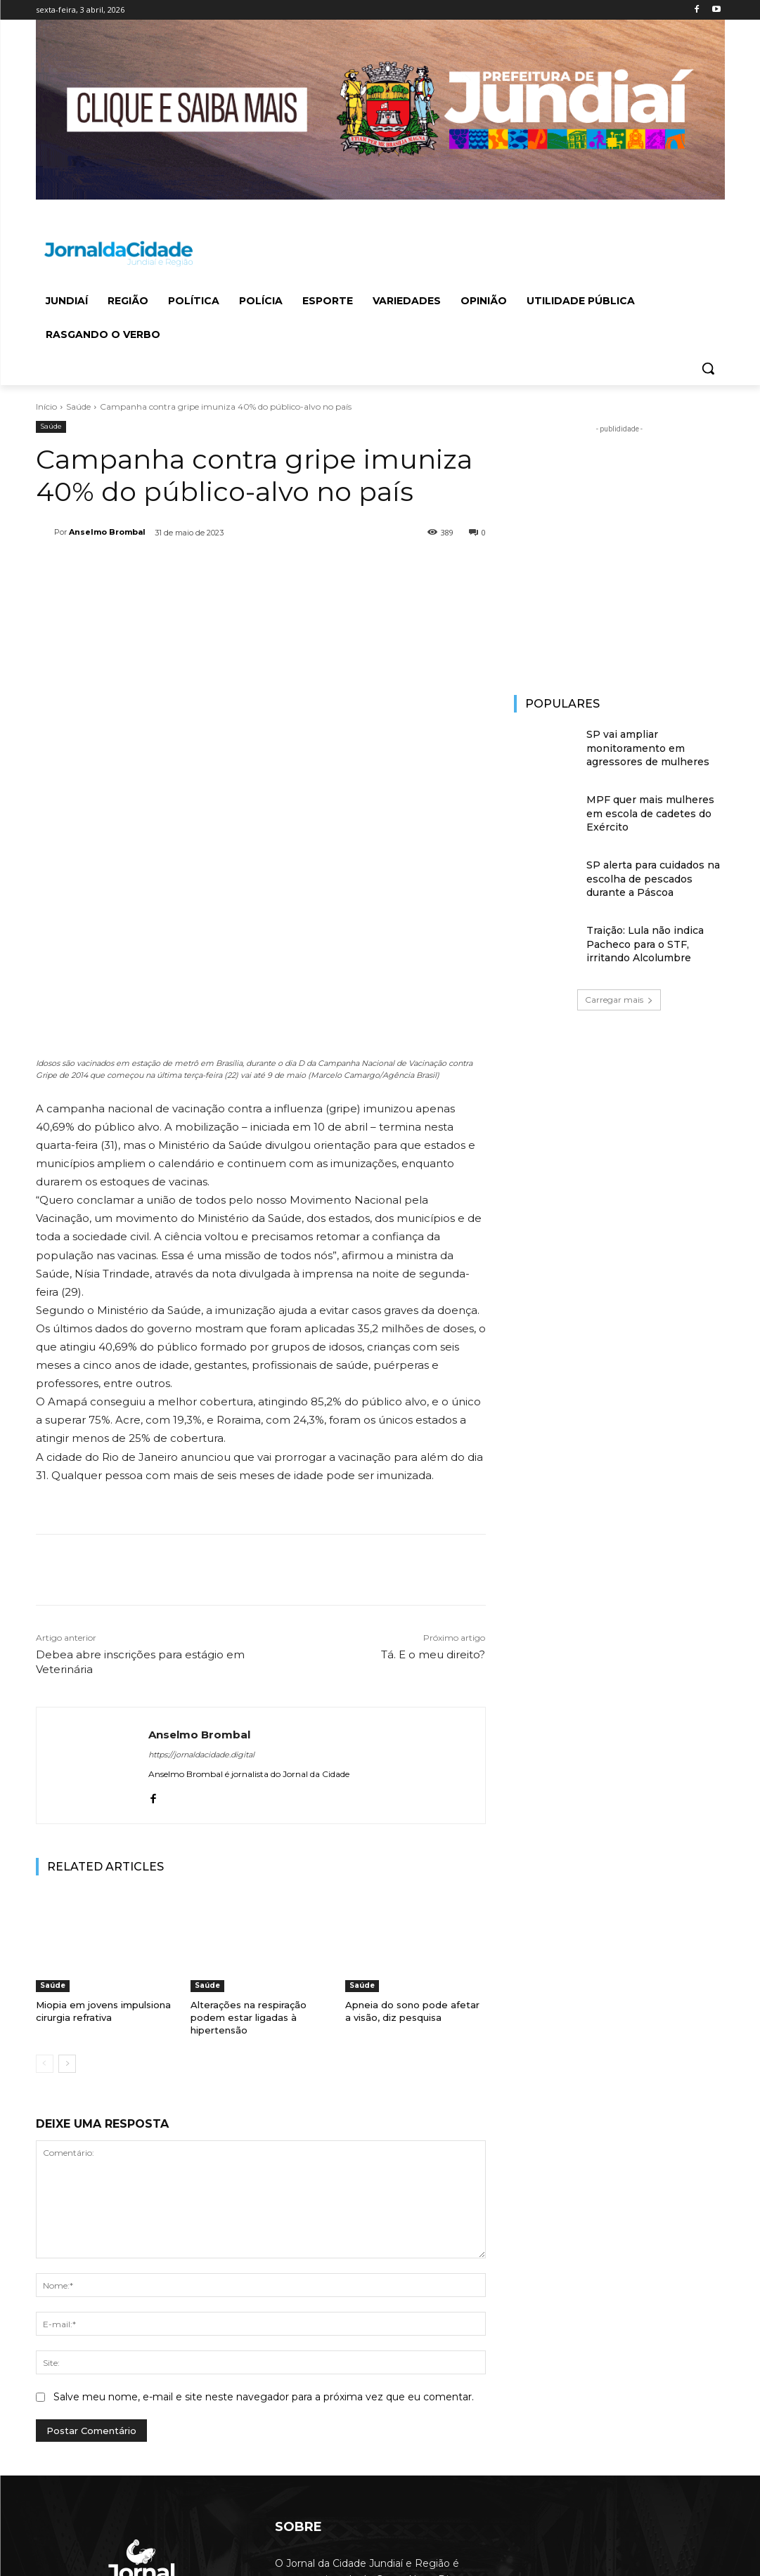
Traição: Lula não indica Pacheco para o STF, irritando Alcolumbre (645, 944)
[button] (708, 368)
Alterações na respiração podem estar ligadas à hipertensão (249, 1836)
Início (46, 406)
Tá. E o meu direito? (433, 1473)
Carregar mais (619, 999)
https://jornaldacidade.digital (201, 1573)
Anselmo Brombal (107, 532)
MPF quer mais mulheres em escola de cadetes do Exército (650, 813)
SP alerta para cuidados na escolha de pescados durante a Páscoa (653, 879)
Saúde (78, 406)
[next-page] (67, 1883)
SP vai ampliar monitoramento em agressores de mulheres (647, 748)
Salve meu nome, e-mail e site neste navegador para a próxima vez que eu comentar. (263, 2216)
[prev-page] (44, 1883)
